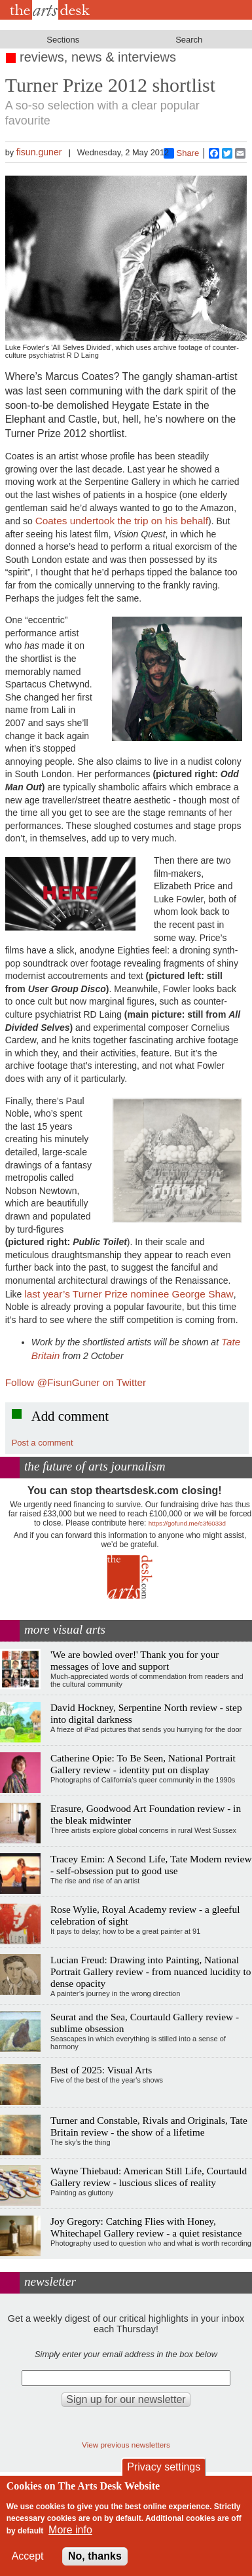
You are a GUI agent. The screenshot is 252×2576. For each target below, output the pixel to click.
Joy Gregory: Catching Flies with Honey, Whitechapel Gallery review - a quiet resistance (146, 2227)
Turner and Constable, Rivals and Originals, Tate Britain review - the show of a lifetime (148, 2126)
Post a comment (42, 1443)
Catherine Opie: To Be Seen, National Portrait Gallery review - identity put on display (143, 1763)
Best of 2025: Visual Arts (101, 2069)
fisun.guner (39, 152)
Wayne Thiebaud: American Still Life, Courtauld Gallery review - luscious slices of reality (148, 2176)
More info (70, 2529)
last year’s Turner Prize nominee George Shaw (128, 1293)
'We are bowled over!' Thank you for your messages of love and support (134, 1660)
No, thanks (95, 2556)
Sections (62, 40)
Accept (28, 2556)
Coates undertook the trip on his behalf (121, 520)
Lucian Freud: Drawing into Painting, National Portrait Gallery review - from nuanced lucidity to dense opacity (150, 1971)
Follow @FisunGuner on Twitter (76, 1382)
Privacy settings (163, 2466)
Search (188, 40)
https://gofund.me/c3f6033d (187, 1523)
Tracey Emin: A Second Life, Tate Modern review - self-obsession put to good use (151, 1864)
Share (182, 153)
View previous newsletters (126, 2444)
